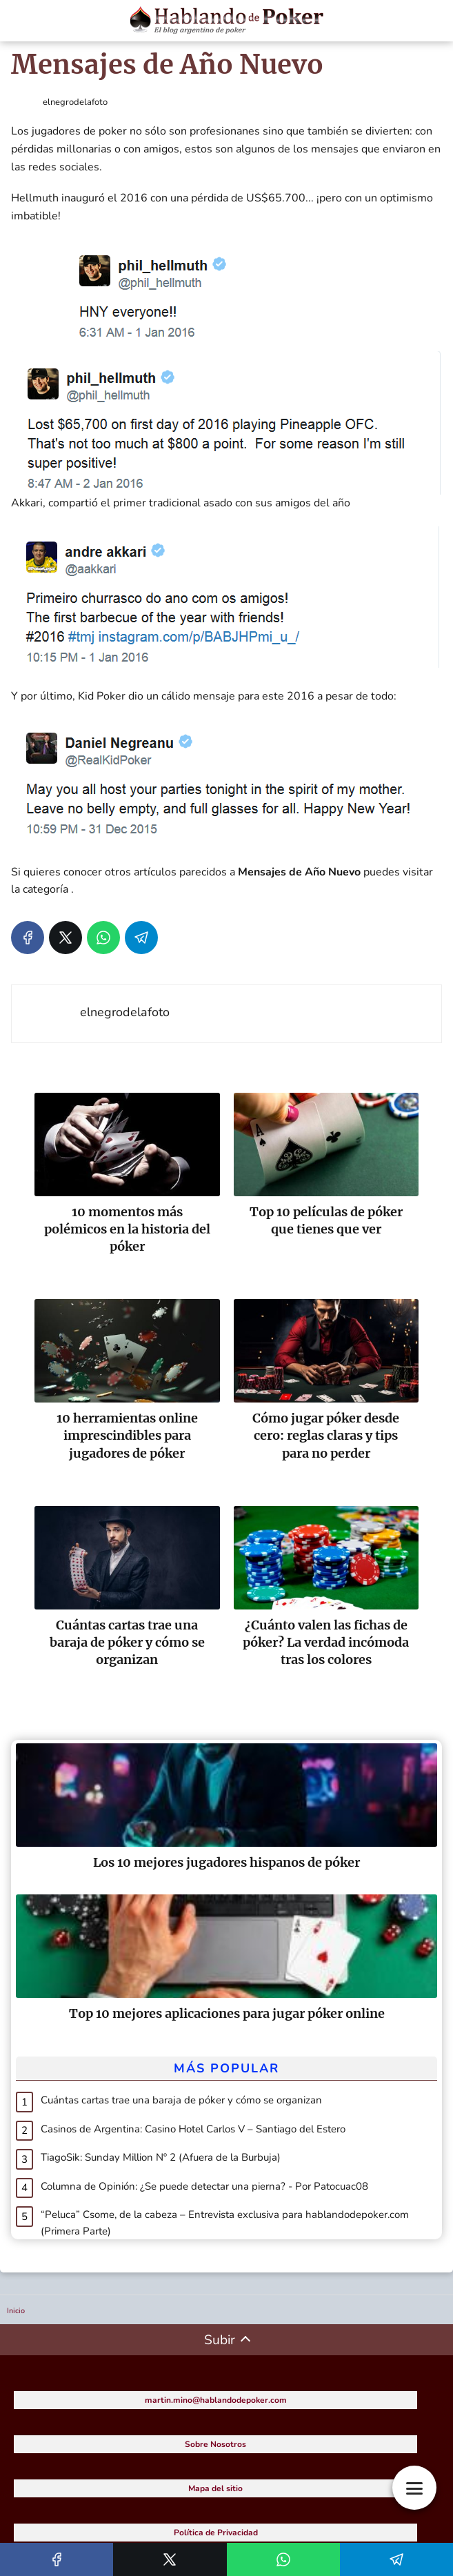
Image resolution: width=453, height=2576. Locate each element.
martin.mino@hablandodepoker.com (216, 2400)
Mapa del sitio (215, 2488)
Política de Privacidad (216, 2532)
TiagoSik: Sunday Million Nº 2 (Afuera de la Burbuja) (161, 2157)
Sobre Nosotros (215, 2444)
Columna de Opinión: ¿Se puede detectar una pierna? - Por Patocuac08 (204, 2186)
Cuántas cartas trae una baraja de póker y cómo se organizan (181, 2100)
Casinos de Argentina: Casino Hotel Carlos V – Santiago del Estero (193, 2129)
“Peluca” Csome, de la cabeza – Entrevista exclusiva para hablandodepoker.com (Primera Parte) (225, 2223)
